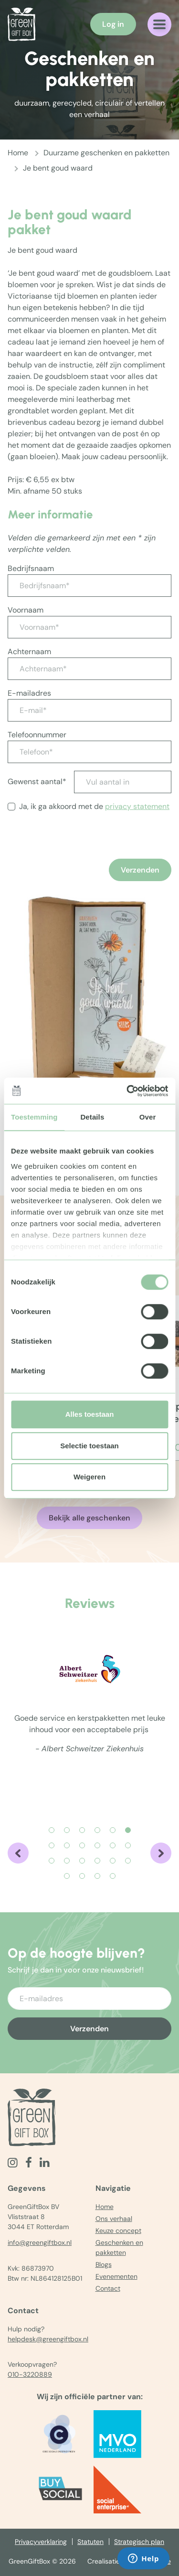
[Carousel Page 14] (67, 1861)
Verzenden (140, 870)
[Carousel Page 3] (82, 1830)
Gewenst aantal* (37, 781)
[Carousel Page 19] (67, 1876)
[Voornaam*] (89, 627)
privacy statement (137, 806)
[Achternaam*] (89, 668)
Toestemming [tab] (34, 1117)
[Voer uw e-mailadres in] (89, 1998)
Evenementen (116, 2276)
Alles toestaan (89, 1414)
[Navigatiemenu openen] (159, 24)
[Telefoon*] (89, 752)
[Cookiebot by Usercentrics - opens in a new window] (127, 1091)
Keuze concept (118, 2230)
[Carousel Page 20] (82, 1876)
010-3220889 (30, 2374)
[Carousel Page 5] (113, 1830)
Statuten (90, 2541)
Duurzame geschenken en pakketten (106, 153)
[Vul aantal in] (122, 782)
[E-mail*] (89, 710)
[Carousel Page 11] (113, 1845)
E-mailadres (29, 693)
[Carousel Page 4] (97, 1830)
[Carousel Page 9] (82, 1845)
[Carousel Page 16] (97, 1861)
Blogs (103, 2264)
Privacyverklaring (41, 2541)
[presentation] (80, 857)
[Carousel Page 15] (82, 1861)
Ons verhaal (113, 2218)
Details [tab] (92, 1117)
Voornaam (25, 610)
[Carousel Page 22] (113, 1876)
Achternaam (29, 652)
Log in (113, 24)
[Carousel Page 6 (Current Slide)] (128, 1830)
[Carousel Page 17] (113, 1861)
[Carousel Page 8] (67, 1845)
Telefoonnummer (37, 735)
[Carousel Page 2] (67, 1830)
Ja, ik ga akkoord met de (94, 806)
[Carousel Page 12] (128, 1845)
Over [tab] (147, 1117)
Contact (107, 2288)
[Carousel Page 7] (51, 1845)
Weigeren (89, 1477)
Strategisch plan (139, 2541)
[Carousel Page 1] (51, 1830)
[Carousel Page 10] (97, 1845)
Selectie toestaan (89, 1446)
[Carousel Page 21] (97, 1876)
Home (18, 153)
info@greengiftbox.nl (40, 2242)
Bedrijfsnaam (31, 568)
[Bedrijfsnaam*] (89, 585)
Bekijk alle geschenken (89, 1518)
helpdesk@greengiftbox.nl (48, 2339)
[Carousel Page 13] (51, 1861)
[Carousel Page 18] (128, 1861)
